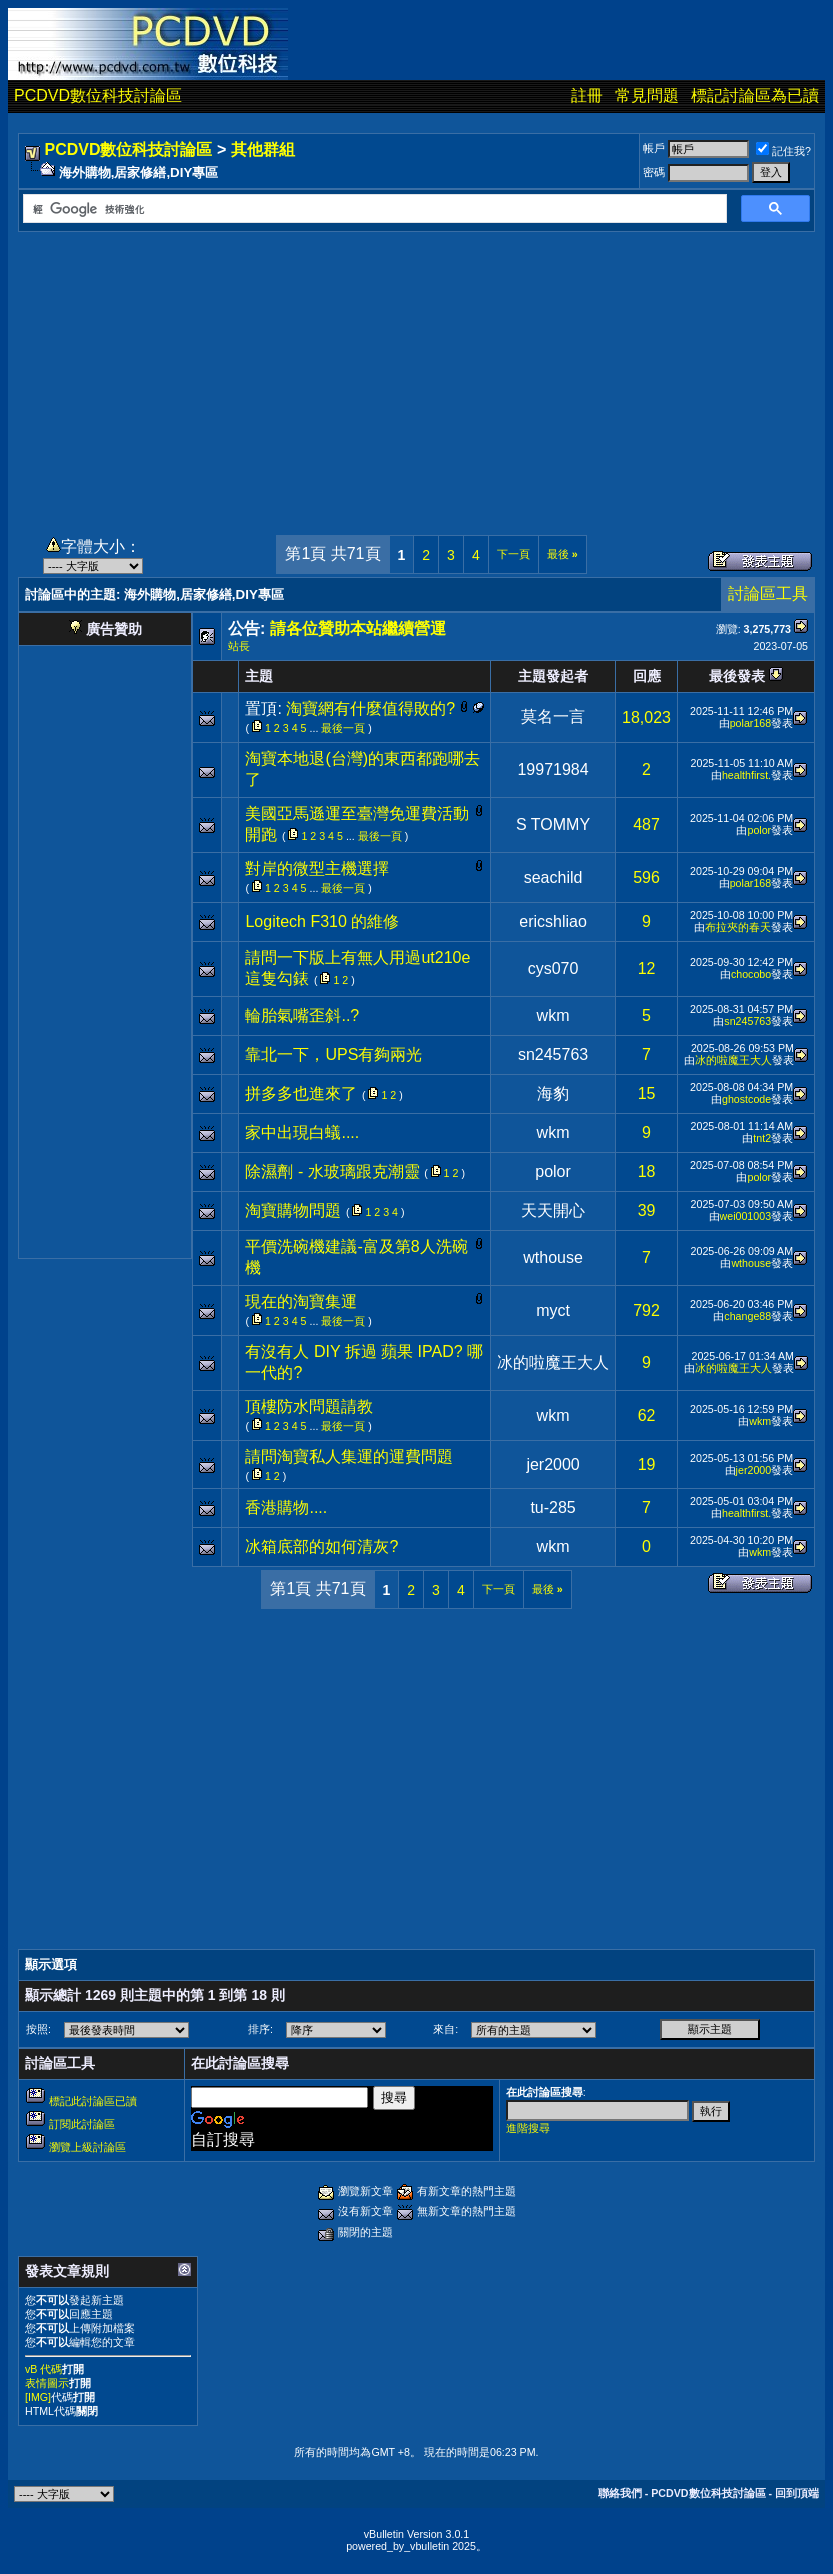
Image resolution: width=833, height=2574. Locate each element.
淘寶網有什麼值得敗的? (370, 708)
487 (646, 824)
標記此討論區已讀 (93, 2101)
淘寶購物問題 (293, 1210)
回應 (647, 676)
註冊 (587, 95)
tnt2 (762, 1138)
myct (553, 1310)
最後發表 (737, 676)
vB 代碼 (43, 2369)
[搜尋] (373, 209)
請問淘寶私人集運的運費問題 (349, 1456)
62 (647, 1415)
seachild (553, 877)
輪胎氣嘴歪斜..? (302, 1015)
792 (646, 1310)
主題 (259, 676)
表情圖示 (47, 2383)
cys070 (553, 968)
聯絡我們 (620, 2493)
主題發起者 (553, 676)
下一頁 (513, 554)
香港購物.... (286, 1507)
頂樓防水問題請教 (309, 1406)
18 (647, 1171)
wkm (553, 1015)
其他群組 (263, 149)
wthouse (553, 1257)
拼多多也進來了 (301, 1093)
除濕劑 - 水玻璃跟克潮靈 (332, 1171)
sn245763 (747, 1021)
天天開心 (553, 1210)
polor (759, 830)
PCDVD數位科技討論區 (98, 95)
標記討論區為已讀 (755, 95)
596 (646, 877)
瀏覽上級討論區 (87, 2147)
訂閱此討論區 (82, 2124)
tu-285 (552, 1507)
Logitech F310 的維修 (322, 921)
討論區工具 (768, 593)
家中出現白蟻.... (302, 1132)
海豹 (553, 1093)
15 (647, 1093)
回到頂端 (797, 2493)
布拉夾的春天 (738, 927)
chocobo (751, 974)
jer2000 (552, 1464)
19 (647, 1464)
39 (647, 1210)
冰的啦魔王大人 (733, 1060)
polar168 (750, 723)
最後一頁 (343, 728)
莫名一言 (553, 716)
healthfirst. (746, 775)
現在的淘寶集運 (301, 1301)
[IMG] (38, 2397)
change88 (747, 1316)
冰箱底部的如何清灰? (321, 1546)
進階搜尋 (528, 2128)
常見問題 (647, 95)
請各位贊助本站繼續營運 (358, 628)
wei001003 (746, 1216)
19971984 (552, 769)
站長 (239, 646)
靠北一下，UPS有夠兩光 (333, 1054)
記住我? (783, 151)
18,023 (646, 717)
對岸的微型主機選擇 (317, 868)
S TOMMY (553, 824)
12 (647, 968)
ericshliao (553, 921)
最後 (562, 554)
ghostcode (746, 1099)
